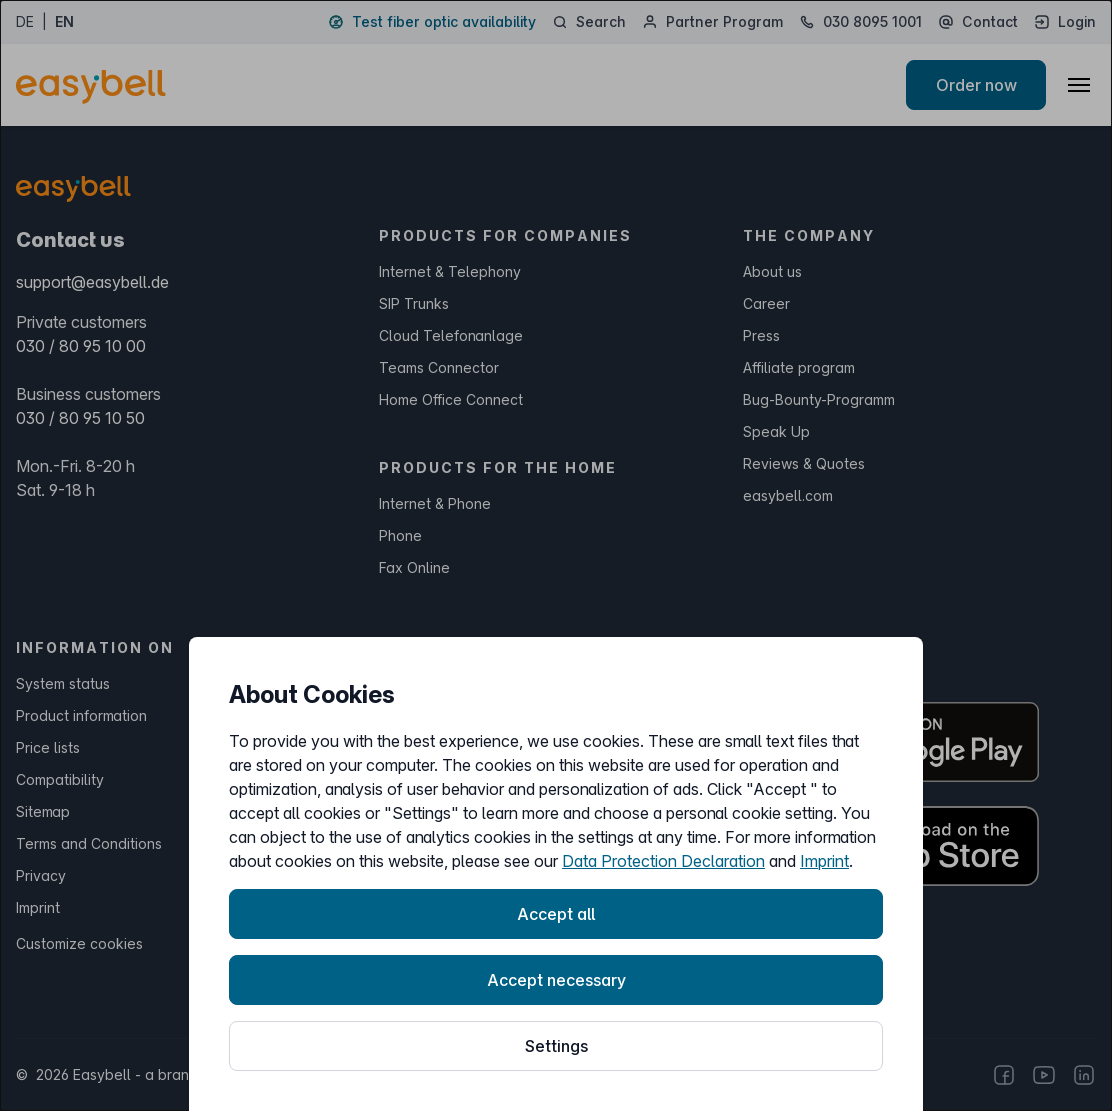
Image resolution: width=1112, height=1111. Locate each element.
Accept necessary (556, 980)
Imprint (824, 861)
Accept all (556, 914)
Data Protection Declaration (663, 861)
